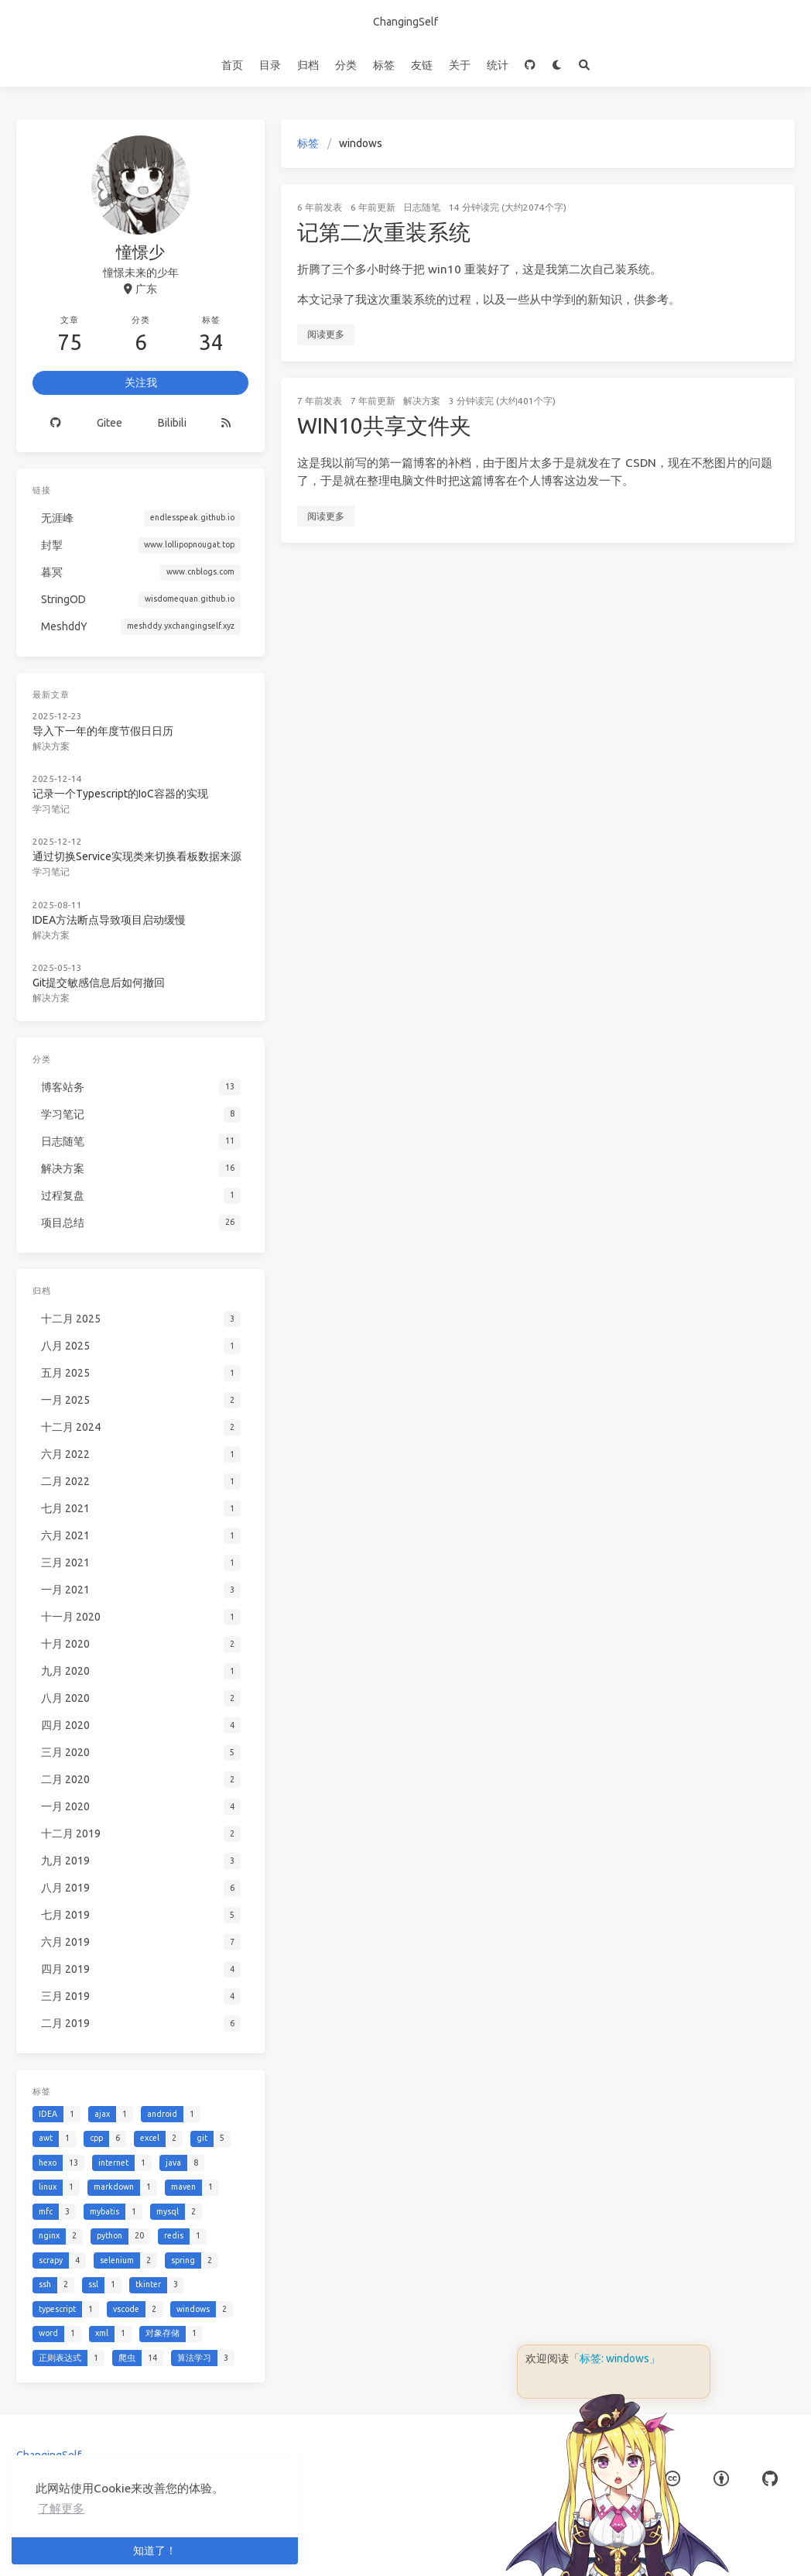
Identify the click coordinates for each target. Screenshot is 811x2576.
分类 (346, 65)
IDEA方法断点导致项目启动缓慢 (109, 920)
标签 (384, 65)
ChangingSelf (405, 21)
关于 (460, 65)
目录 (270, 65)
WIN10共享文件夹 (384, 425)
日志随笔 (421, 207)
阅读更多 (325, 334)
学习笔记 (51, 809)
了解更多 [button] (61, 2508)
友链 (422, 65)
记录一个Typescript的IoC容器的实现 (120, 793)
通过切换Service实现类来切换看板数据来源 (137, 856)
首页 (232, 65)
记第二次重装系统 (384, 232)
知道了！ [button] (154, 2550)
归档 (308, 65)
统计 (497, 65)
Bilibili (172, 423)
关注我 (141, 382)
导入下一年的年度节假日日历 (103, 731)
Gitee (109, 423)
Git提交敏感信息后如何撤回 (99, 982)
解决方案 (421, 401)
